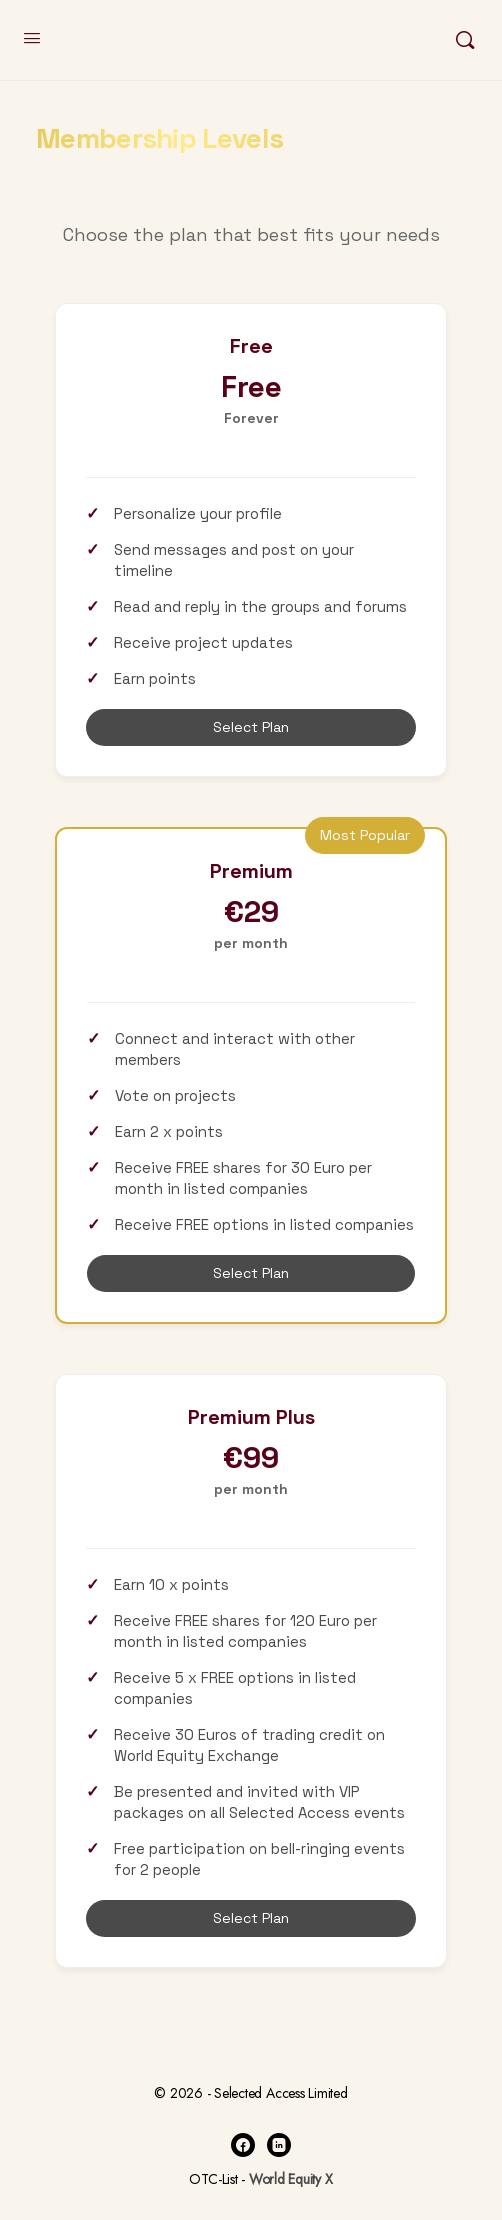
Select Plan (251, 727)
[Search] (465, 40)
